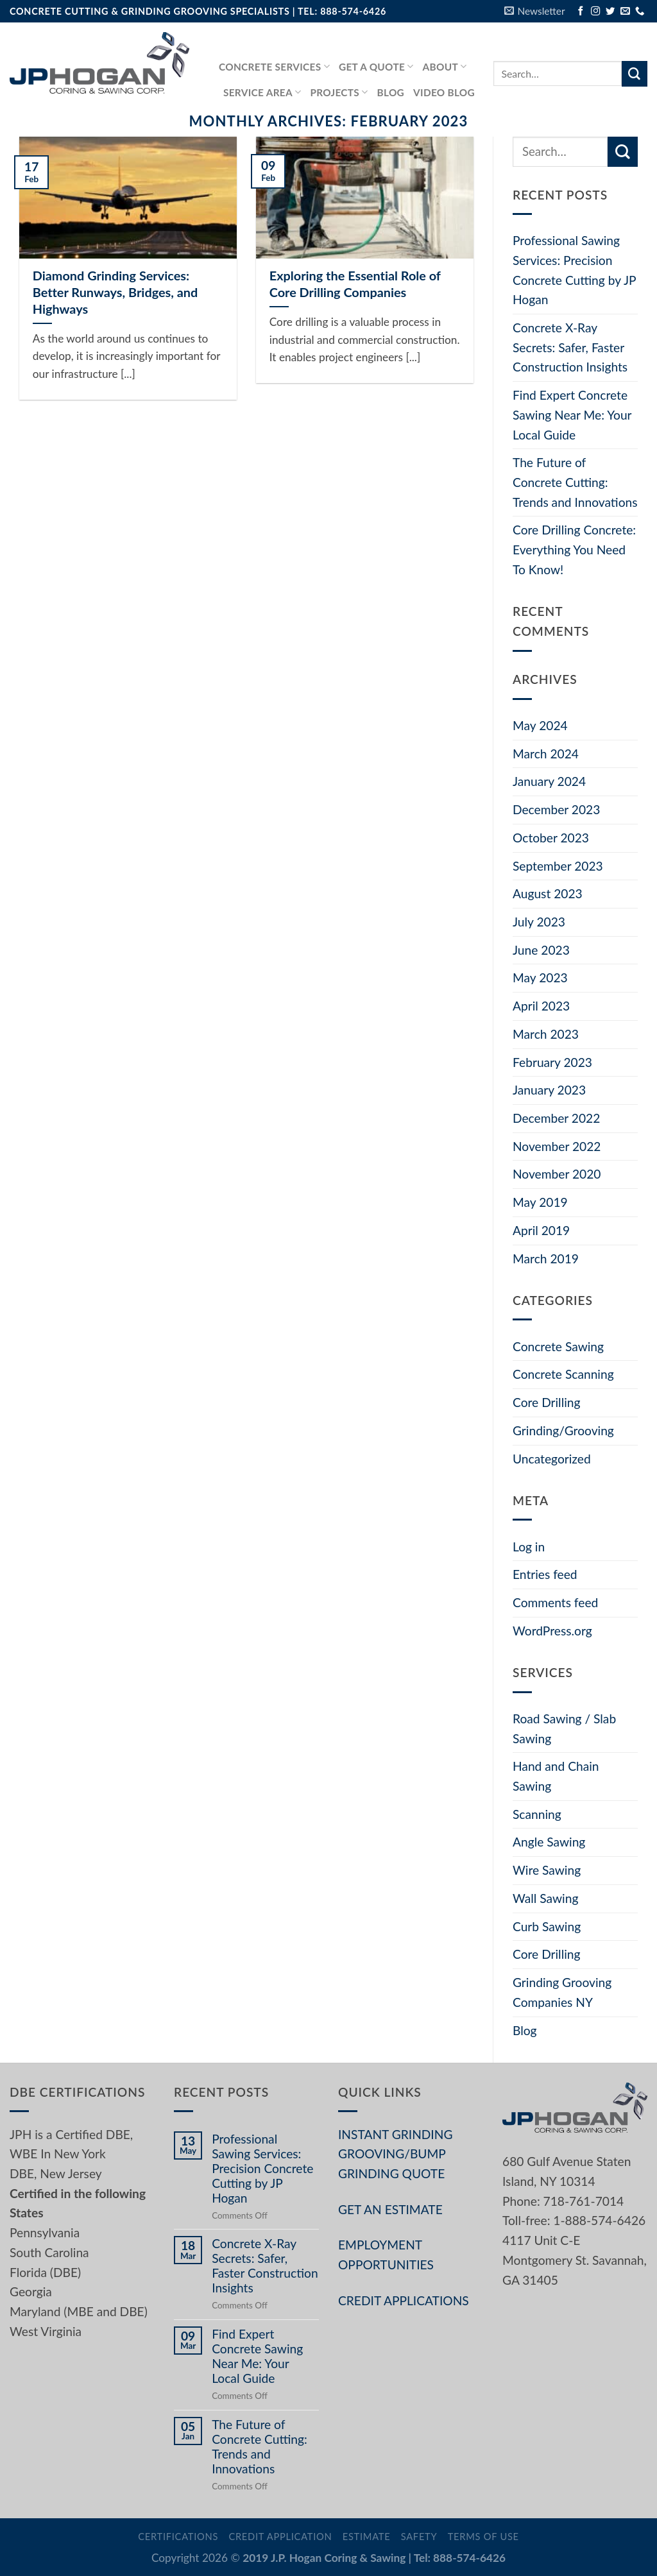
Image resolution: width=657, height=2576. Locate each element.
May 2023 (540, 977)
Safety (419, 2536)
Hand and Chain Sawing (556, 1776)
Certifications (178, 2536)
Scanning (537, 1814)
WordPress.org (552, 1630)
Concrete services (274, 66)
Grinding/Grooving (563, 1430)
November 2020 (557, 1173)
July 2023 (539, 921)
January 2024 (549, 781)
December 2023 (556, 809)
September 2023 (558, 865)
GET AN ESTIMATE (390, 2209)
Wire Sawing (547, 1870)
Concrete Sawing (558, 1346)
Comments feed (555, 1602)
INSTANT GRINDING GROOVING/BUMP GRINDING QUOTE (395, 2154)
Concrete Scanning (563, 1374)
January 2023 (549, 1089)
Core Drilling (546, 1402)
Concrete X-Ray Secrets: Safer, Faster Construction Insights (570, 347)
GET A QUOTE (376, 66)
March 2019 (546, 1258)
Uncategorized (552, 1458)
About (445, 66)
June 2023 (541, 950)
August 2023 (548, 893)
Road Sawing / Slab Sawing (564, 1728)
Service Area (262, 92)
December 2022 (556, 1118)
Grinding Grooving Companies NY (562, 1992)
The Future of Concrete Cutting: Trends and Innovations (575, 482)
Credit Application (280, 2536)
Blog (391, 92)
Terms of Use (483, 2536)
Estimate (367, 2536)
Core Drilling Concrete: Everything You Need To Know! (574, 549)
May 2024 (540, 725)
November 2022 (557, 1146)
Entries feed (545, 1574)
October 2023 (551, 837)
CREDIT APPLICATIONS (403, 2300)
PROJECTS (339, 92)
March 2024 (546, 753)
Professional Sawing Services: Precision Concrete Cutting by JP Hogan (574, 270)
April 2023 (541, 1005)
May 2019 (540, 1202)
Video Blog (444, 92)
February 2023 (552, 1062)
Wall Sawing (545, 1898)
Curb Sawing (547, 1926)
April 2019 (541, 1230)
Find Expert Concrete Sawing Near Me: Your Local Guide (572, 414)
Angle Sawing (549, 1841)
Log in (529, 1546)
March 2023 (546, 1034)
